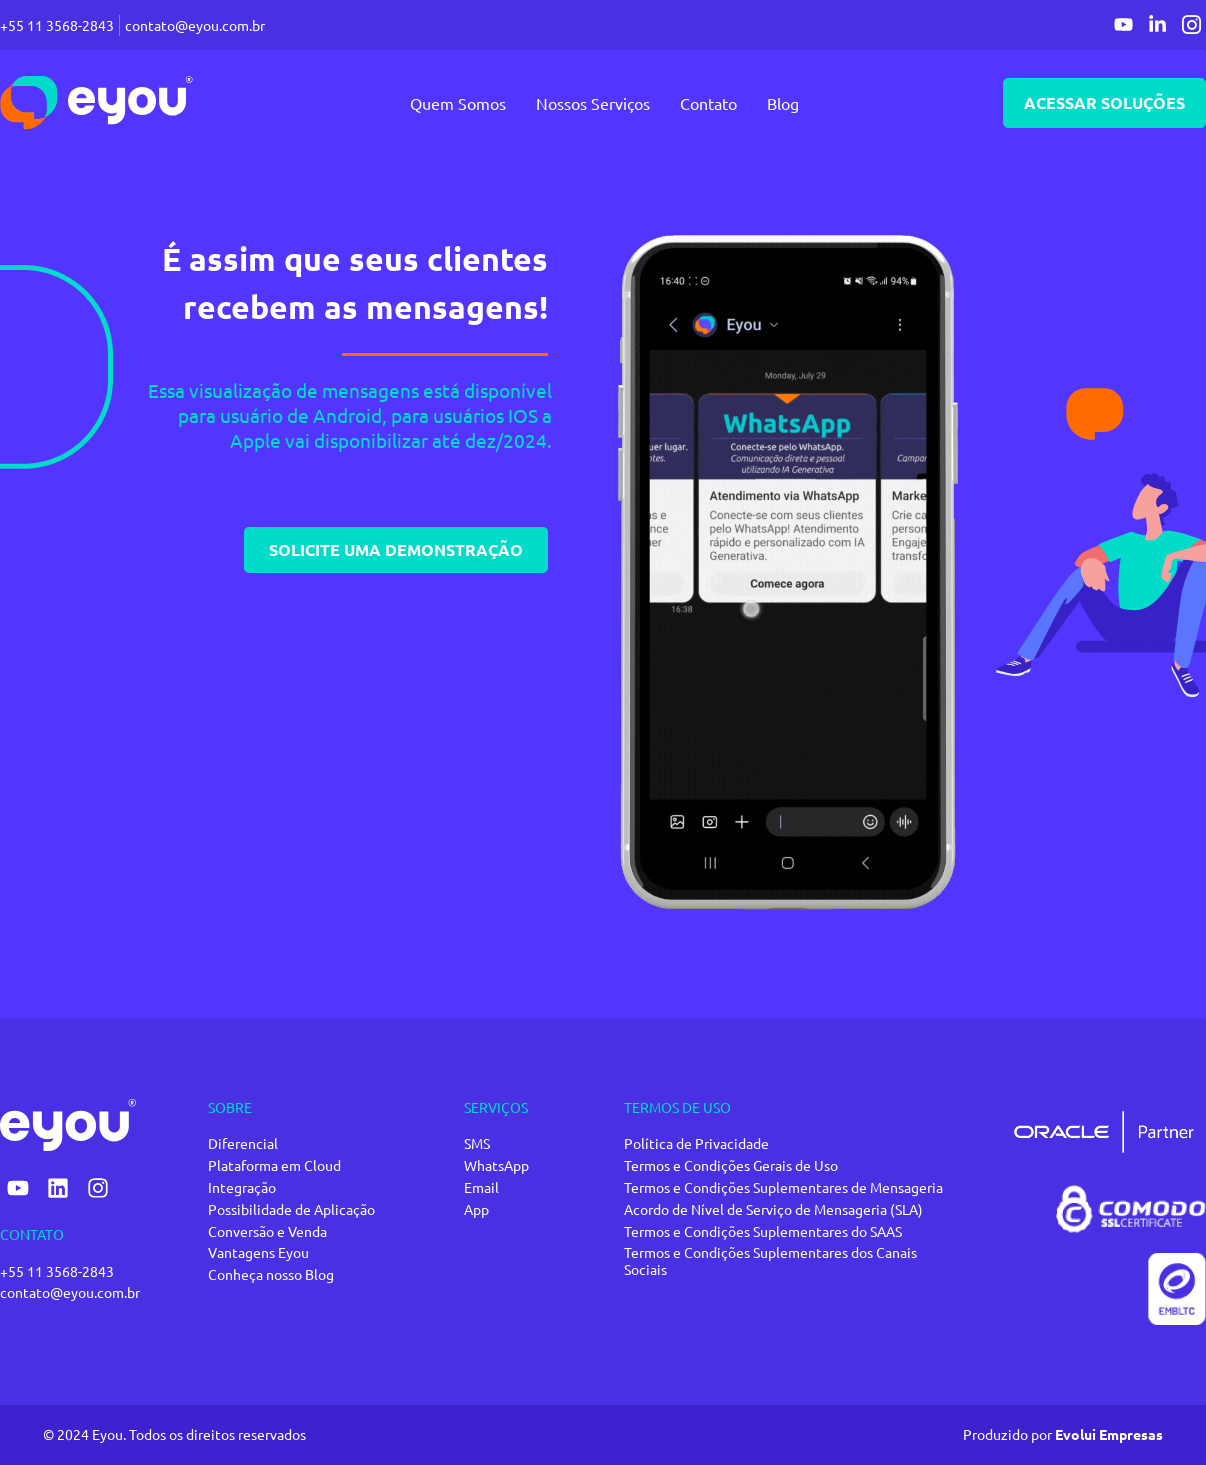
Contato (703, 103)
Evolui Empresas (1109, 1434)
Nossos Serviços (588, 103)
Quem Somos (453, 103)
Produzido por (1009, 1434)
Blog (778, 103)
